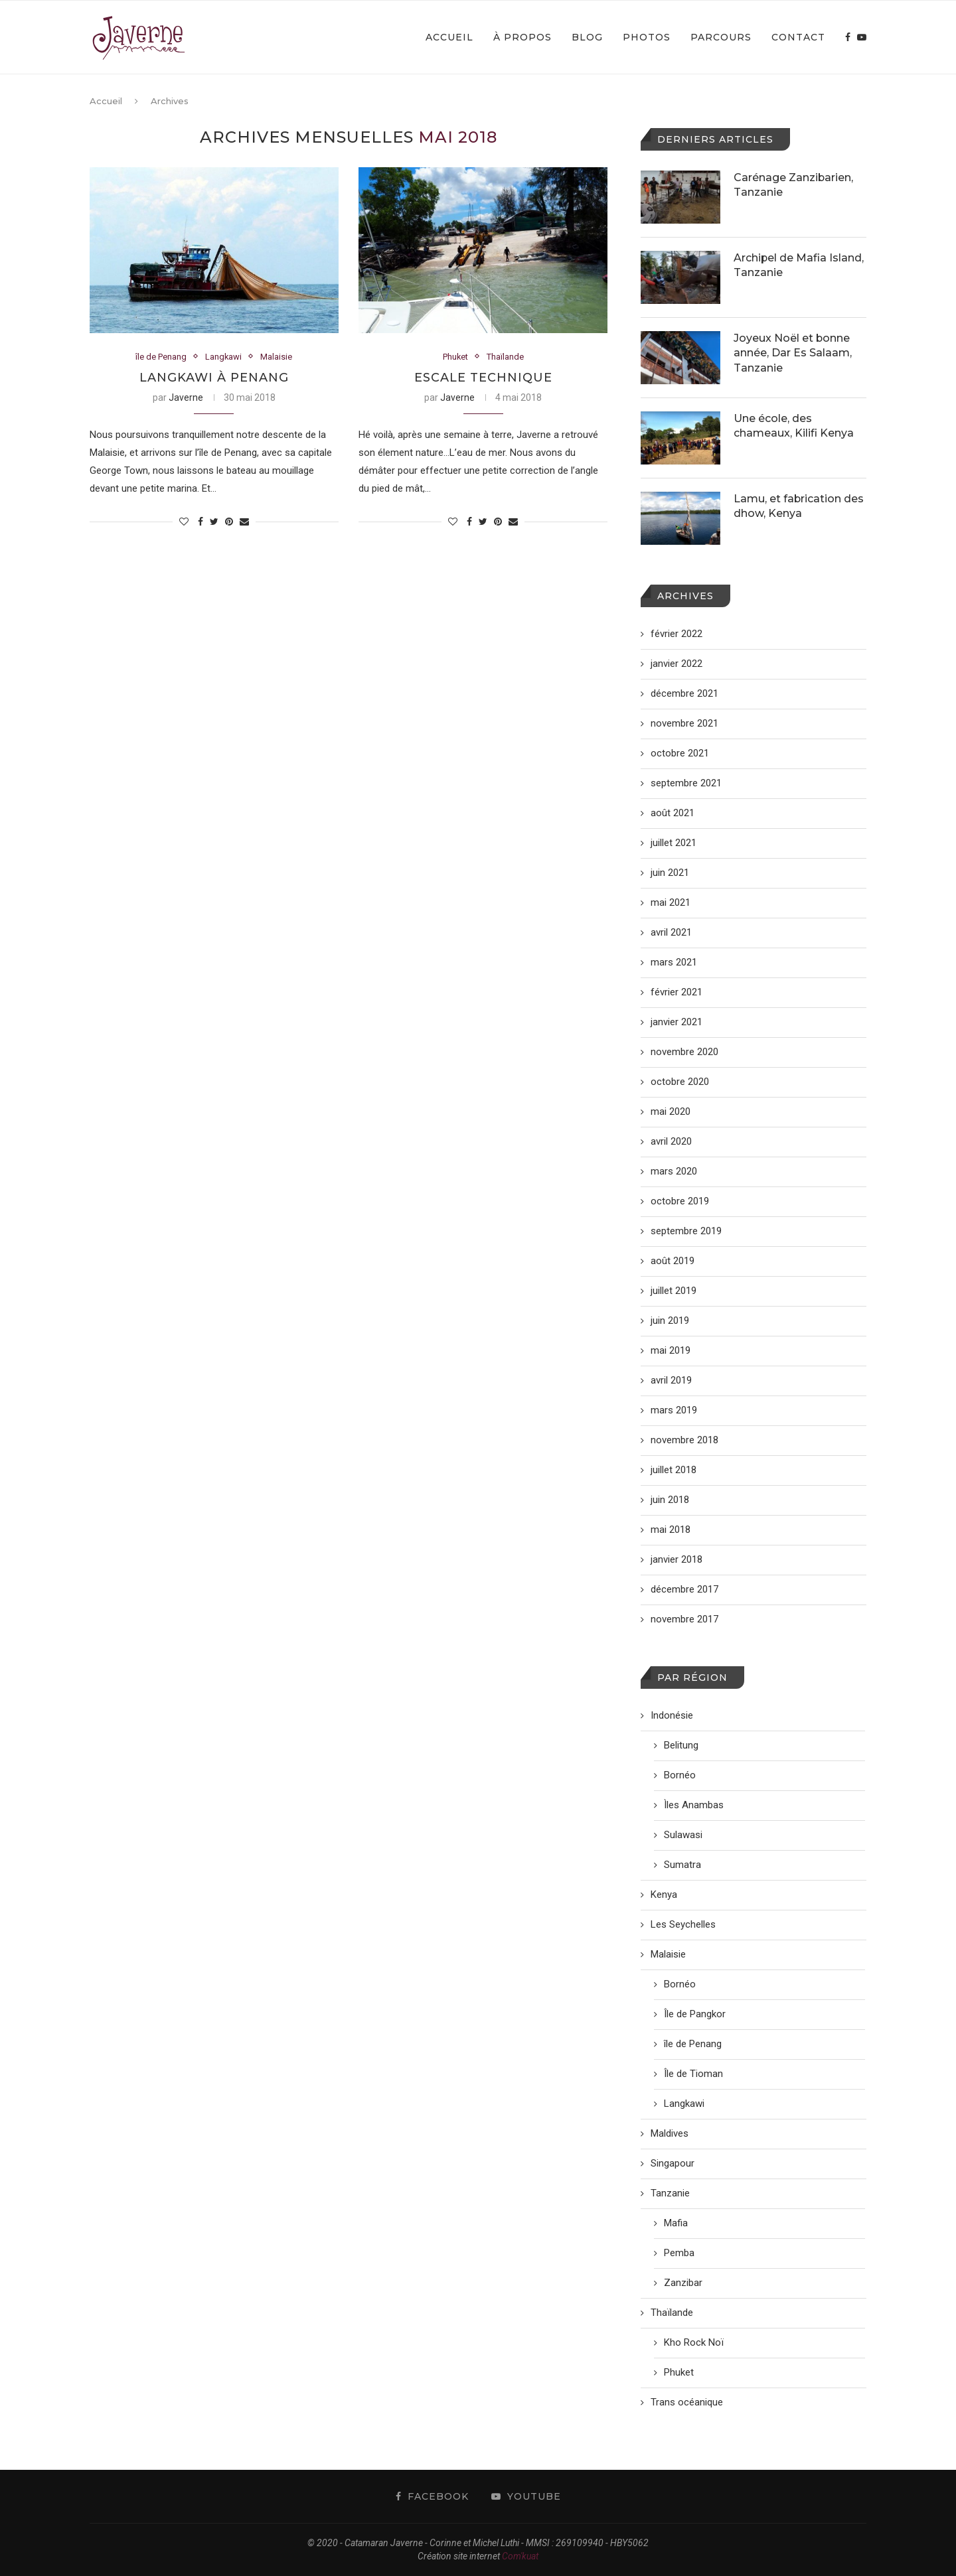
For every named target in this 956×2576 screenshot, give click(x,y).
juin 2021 (670, 873)
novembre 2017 (684, 1619)
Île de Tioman (693, 2074)
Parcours (721, 37)
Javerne (186, 398)
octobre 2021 (680, 753)
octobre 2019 (680, 1201)
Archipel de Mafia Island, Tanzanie (799, 265)
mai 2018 (670, 1530)
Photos (647, 37)
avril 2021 (671, 932)
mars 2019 (674, 1410)
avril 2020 (671, 1141)
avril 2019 (671, 1380)
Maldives (669, 2133)
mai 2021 (670, 902)
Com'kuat (520, 2556)
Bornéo (680, 1775)
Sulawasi (683, 1835)
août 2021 (672, 813)
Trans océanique (687, 2402)
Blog (587, 37)
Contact (798, 37)
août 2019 (672, 1261)
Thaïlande (505, 357)
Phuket (455, 357)
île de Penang (161, 357)
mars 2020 (674, 1171)
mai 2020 (670, 1111)
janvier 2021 (676, 1022)
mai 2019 (670, 1350)
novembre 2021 (684, 723)
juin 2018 (670, 1500)
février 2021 (676, 992)
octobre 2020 (680, 1082)
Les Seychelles (683, 1924)
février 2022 (676, 634)
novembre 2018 (684, 1440)
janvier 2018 (676, 1559)
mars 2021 (674, 962)
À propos (522, 37)
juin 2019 (670, 1320)
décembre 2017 (684, 1589)
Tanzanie (670, 2193)
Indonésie (672, 1715)
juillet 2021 (673, 843)
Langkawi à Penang (214, 377)
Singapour (672, 2163)
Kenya (664, 1894)
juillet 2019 (673, 1291)
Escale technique (483, 377)
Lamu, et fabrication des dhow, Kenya (799, 506)
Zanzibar (683, 2283)
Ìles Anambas (694, 1805)
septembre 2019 (686, 1231)
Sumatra (682, 1865)
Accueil (449, 37)
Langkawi (223, 357)
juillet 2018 (673, 1470)
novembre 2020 (684, 1052)
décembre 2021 (684, 693)
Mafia (676, 2223)
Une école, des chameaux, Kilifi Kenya (794, 425)
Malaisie (277, 357)
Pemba (679, 2253)
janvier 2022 (676, 664)
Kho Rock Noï (694, 2342)
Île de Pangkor (695, 2014)
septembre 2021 (686, 783)
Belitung (681, 1745)
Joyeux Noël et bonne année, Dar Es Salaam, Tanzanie (793, 353)
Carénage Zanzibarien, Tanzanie (794, 184)
